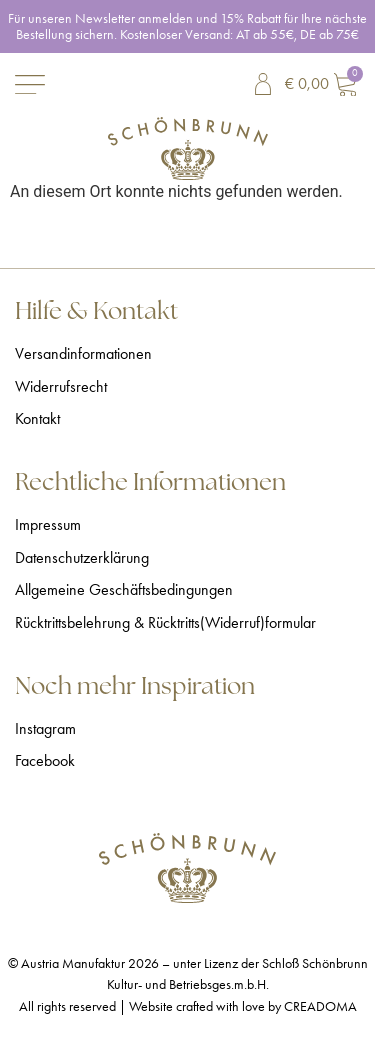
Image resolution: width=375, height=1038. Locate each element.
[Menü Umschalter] (30, 84)
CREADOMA (320, 1006)
